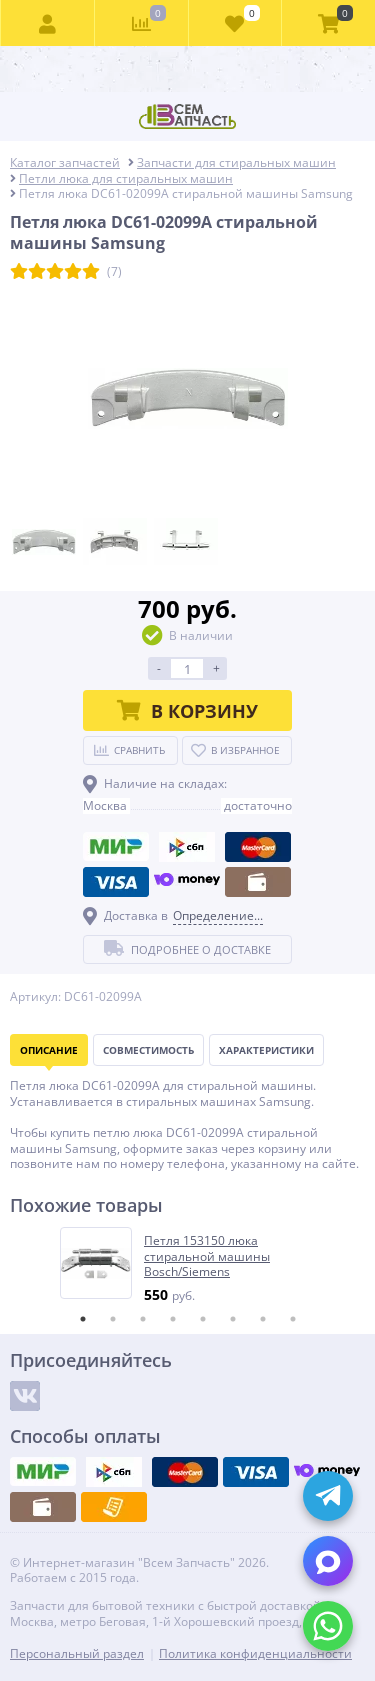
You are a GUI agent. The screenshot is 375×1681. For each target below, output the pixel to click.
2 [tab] (113, 1319)
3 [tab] (143, 1319)
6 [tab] (233, 1319)
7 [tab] (263, 1319)
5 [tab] (203, 1319)
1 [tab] (83, 1319)
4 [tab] (173, 1319)
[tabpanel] (188, 1265)
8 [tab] (293, 1319)
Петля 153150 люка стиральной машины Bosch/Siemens (207, 1256)
